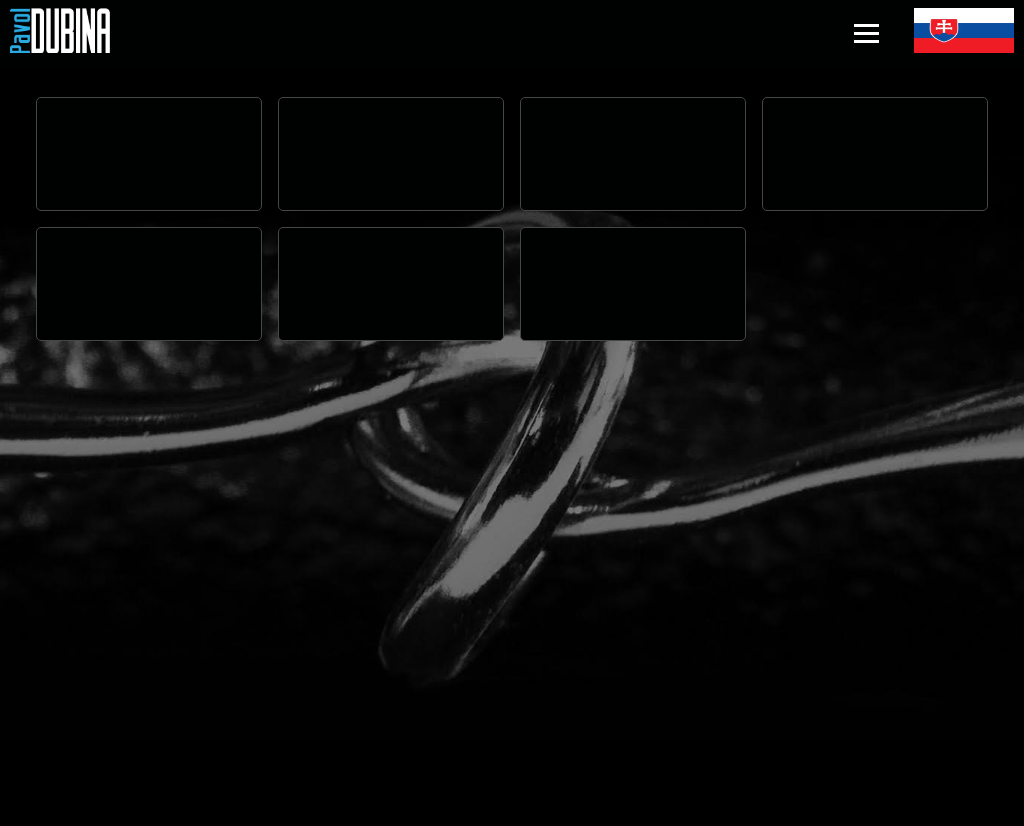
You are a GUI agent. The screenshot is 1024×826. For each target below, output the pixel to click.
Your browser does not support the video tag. (149, 154)
